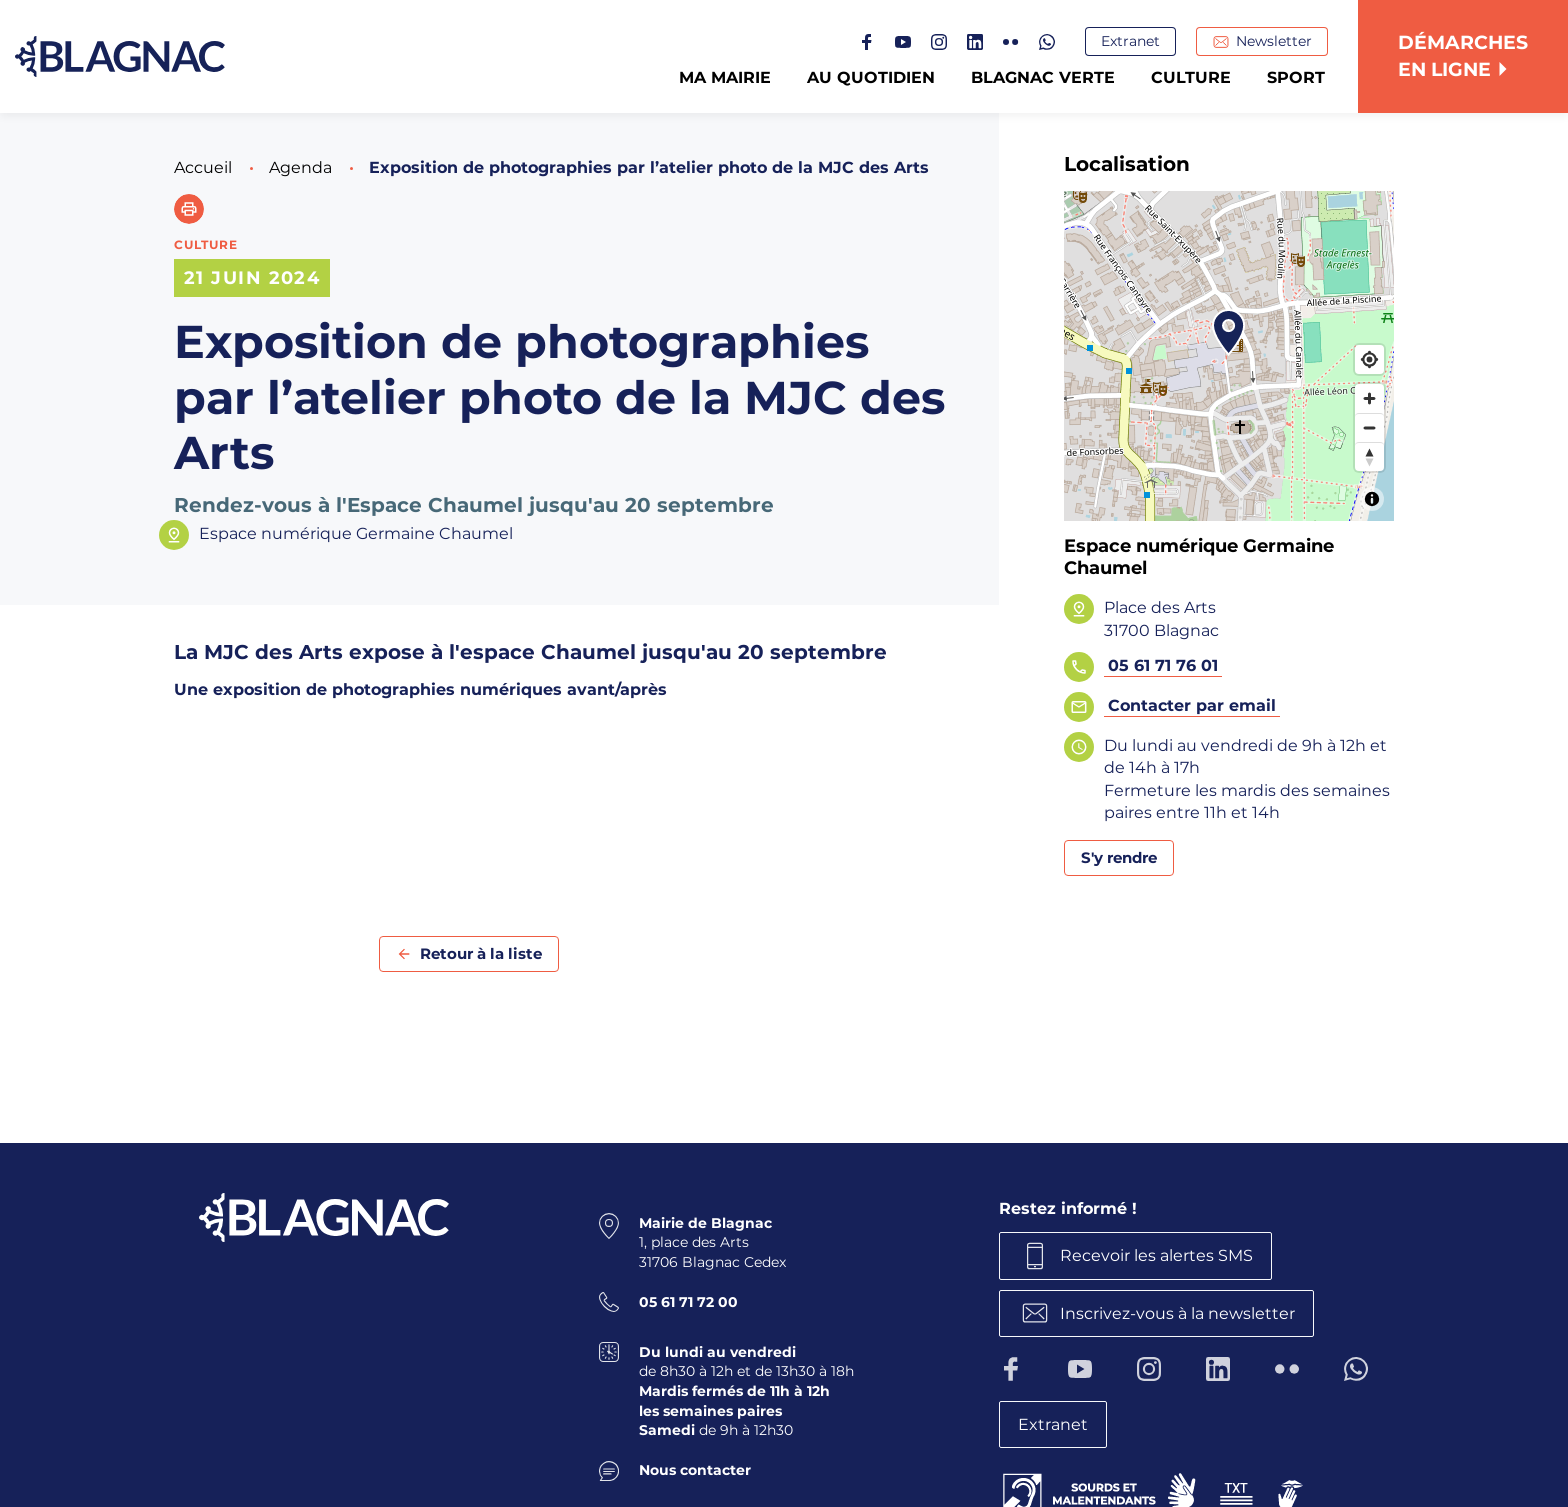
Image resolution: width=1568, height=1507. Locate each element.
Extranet (1130, 41)
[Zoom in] (1369, 398)
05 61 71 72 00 (688, 1302)
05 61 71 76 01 (1163, 665)
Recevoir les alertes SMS (1156, 1255)
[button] (189, 209)
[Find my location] (1369, 359)
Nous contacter (695, 1470)
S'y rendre (1119, 857)
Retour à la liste (481, 953)
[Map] (1229, 356)
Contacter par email (1192, 705)
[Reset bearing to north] (1369, 456)
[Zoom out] (1369, 427)
